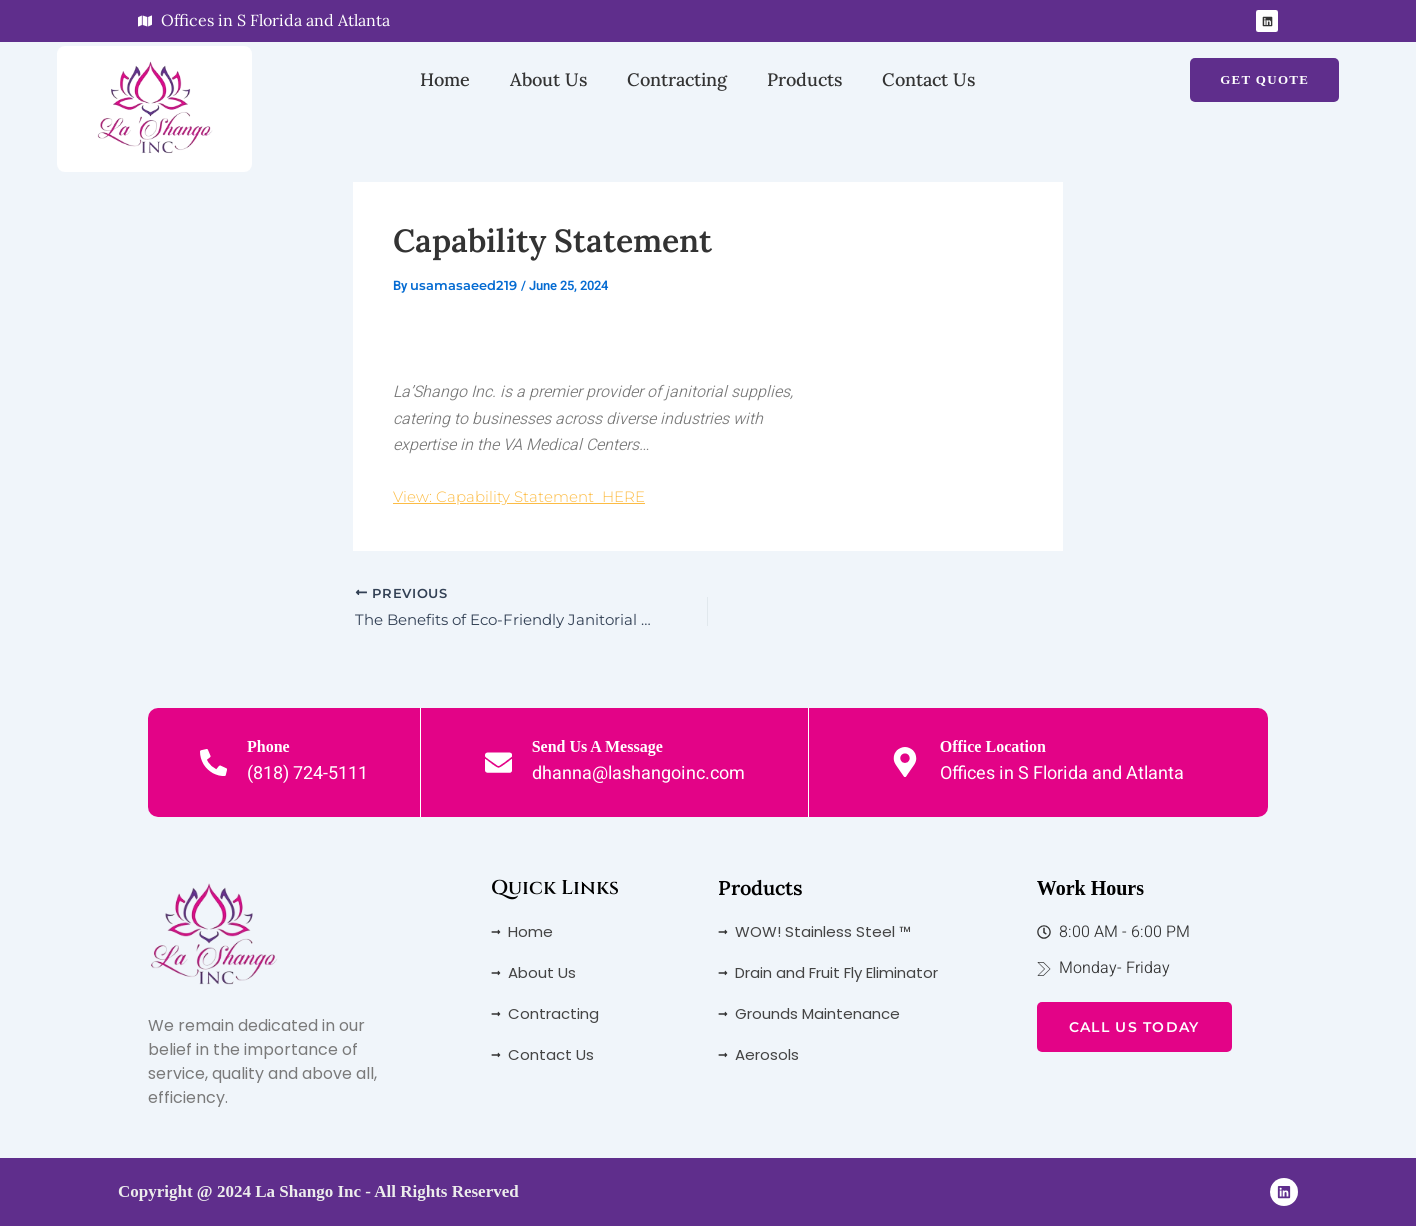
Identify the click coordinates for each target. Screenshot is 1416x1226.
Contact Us (928, 79)
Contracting (677, 79)
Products (804, 79)
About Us (548, 79)
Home (445, 79)
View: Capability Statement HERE (526, 496)
